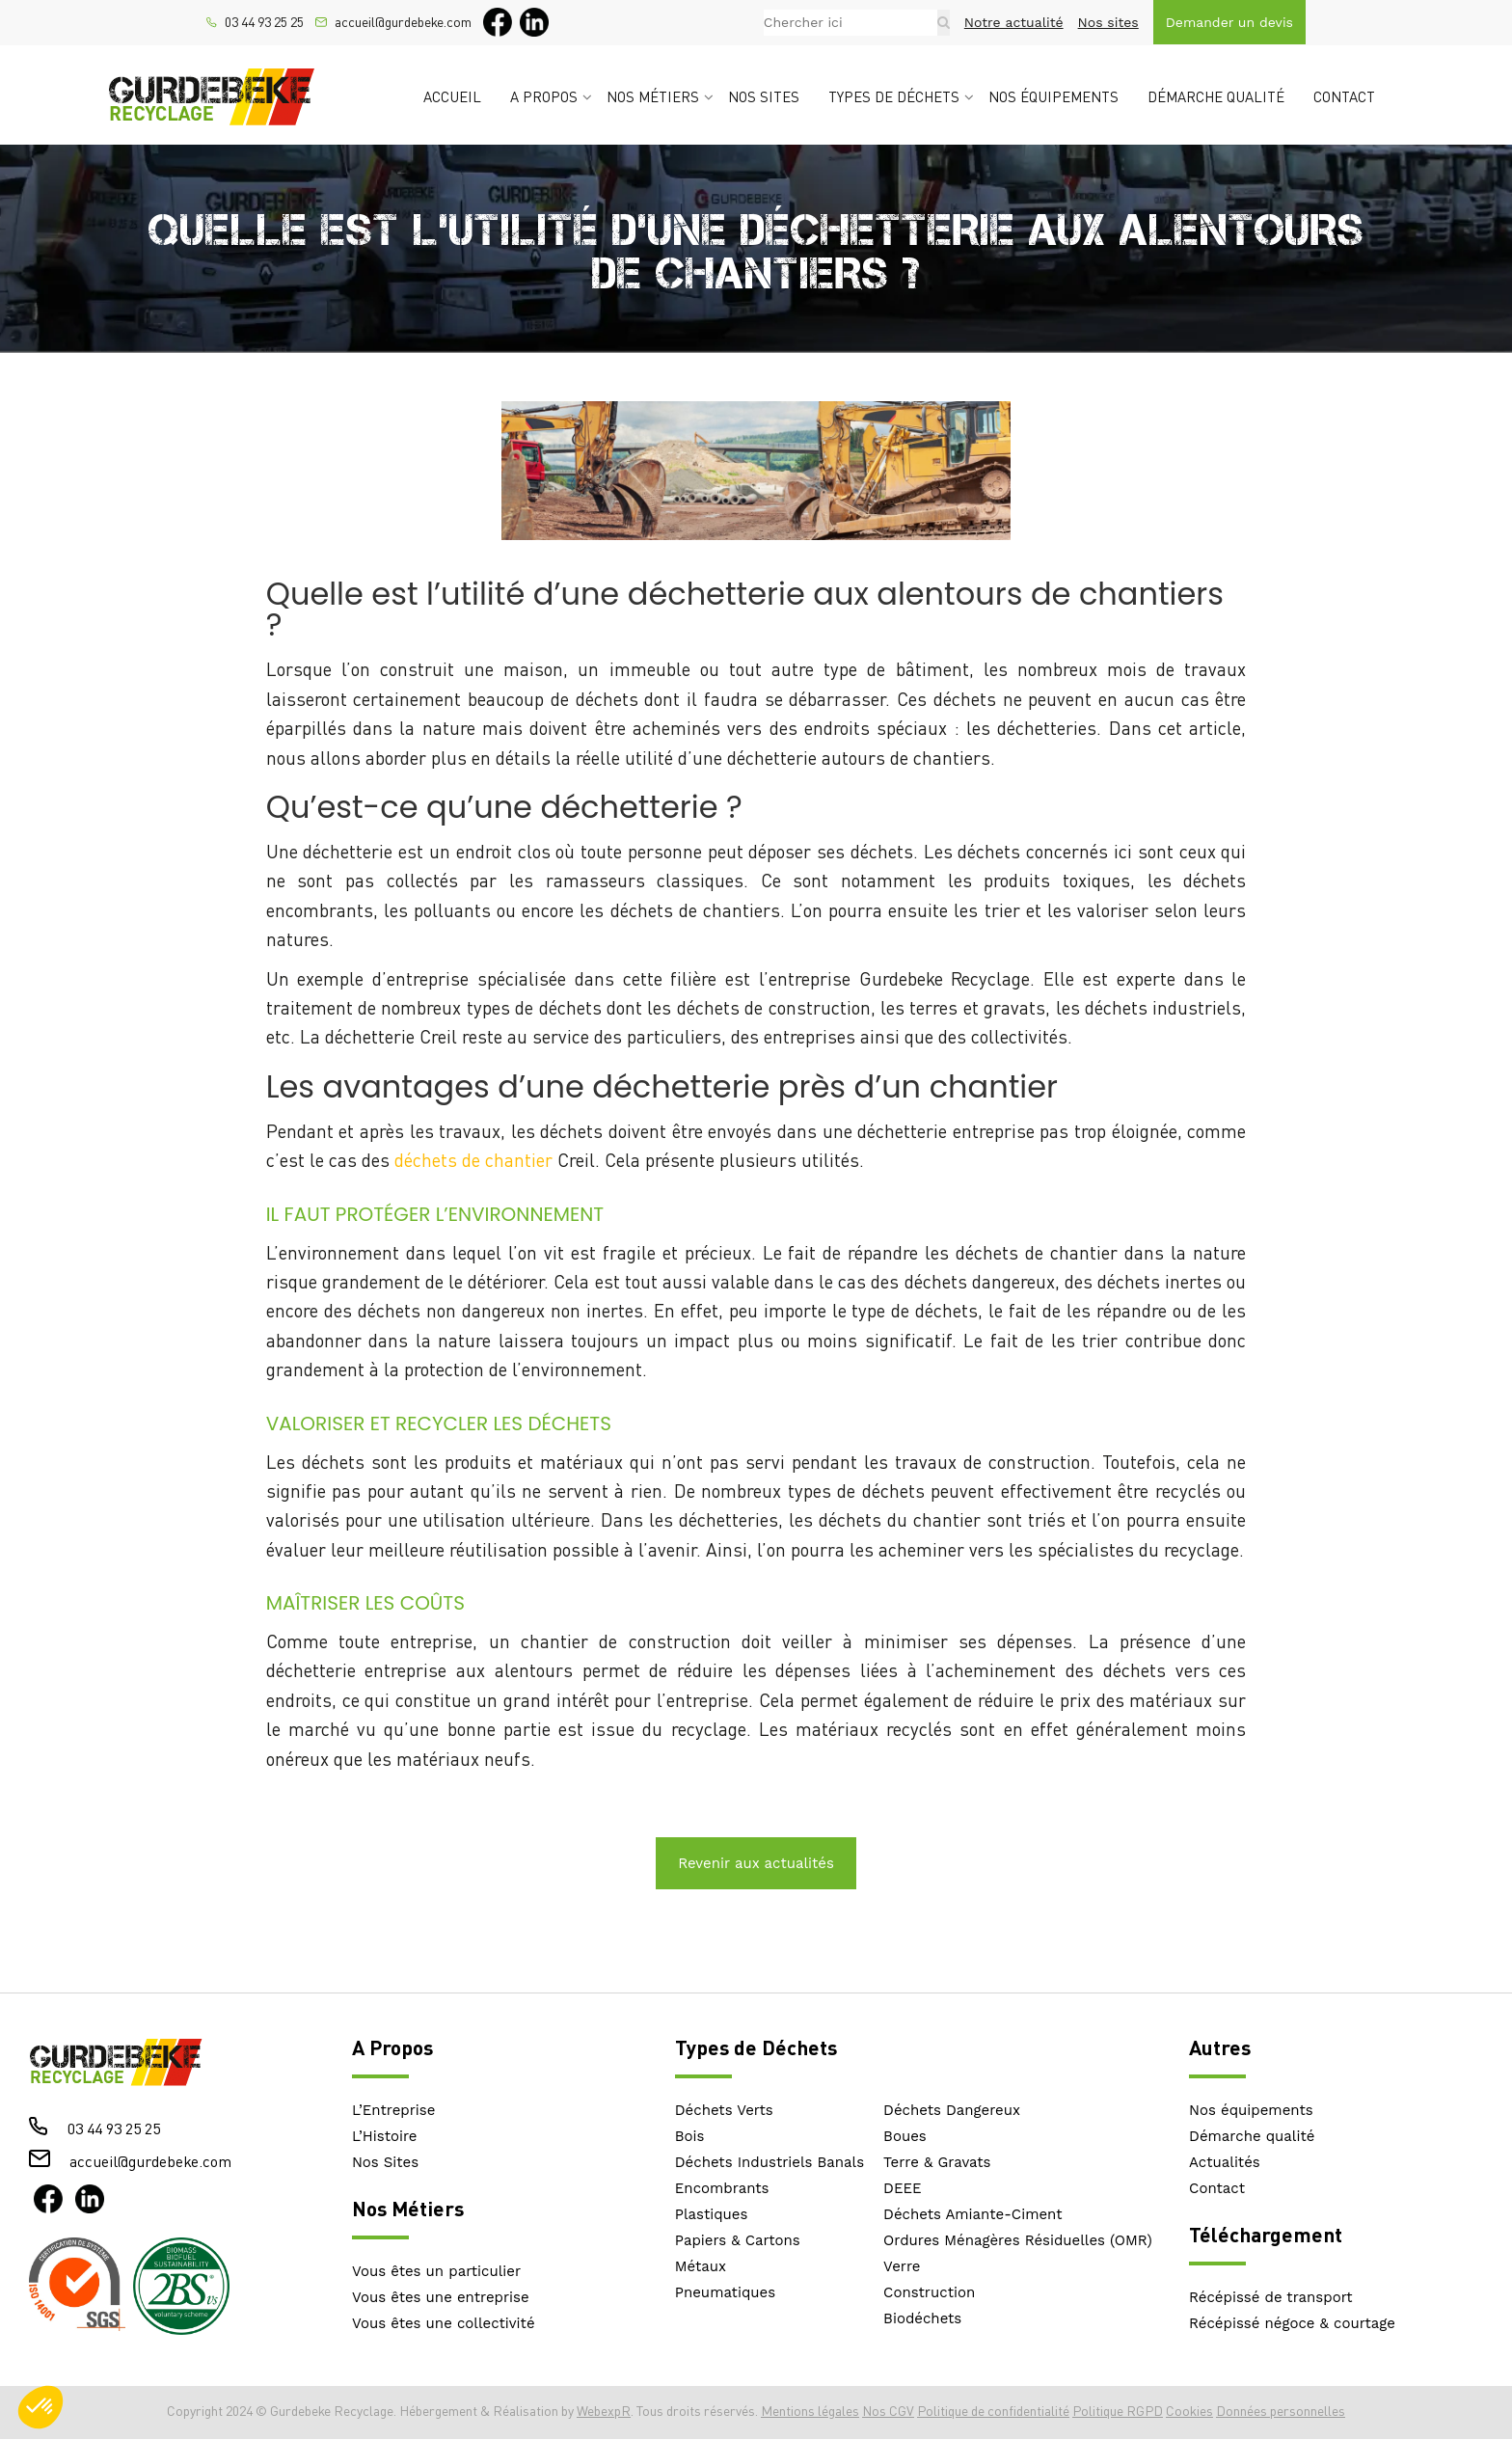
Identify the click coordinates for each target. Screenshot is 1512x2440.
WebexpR (604, 2410)
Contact (1344, 96)
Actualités (1224, 2162)
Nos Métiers (408, 2208)
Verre (901, 2266)
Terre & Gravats (936, 2162)
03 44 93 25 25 (264, 22)
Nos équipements (1053, 96)
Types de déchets (893, 96)
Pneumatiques (725, 2292)
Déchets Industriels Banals (769, 2162)
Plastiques (711, 2214)
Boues (905, 2136)
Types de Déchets (756, 2047)
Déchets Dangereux (951, 2110)
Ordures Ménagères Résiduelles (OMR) (1017, 2240)
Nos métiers (653, 96)
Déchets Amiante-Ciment (972, 2214)
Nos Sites (385, 2162)
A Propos (392, 2047)
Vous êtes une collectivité (443, 2323)
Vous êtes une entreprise (440, 2297)
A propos (544, 96)
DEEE (902, 2188)
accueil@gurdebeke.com (403, 22)
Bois (690, 2136)
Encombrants (722, 2188)
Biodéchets (922, 2318)
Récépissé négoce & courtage (1292, 2323)
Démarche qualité (1216, 96)
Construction (929, 2292)
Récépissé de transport (1271, 2297)
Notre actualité (1014, 22)
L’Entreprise (394, 2110)
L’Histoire (385, 2136)
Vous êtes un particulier (436, 2271)
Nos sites (1108, 22)
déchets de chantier (473, 1160)
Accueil (452, 96)
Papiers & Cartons (737, 2240)
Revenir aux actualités (756, 1863)
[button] (40, 2407)
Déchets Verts (724, 2110)
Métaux (700, 2266)
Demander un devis (1229, 22)
